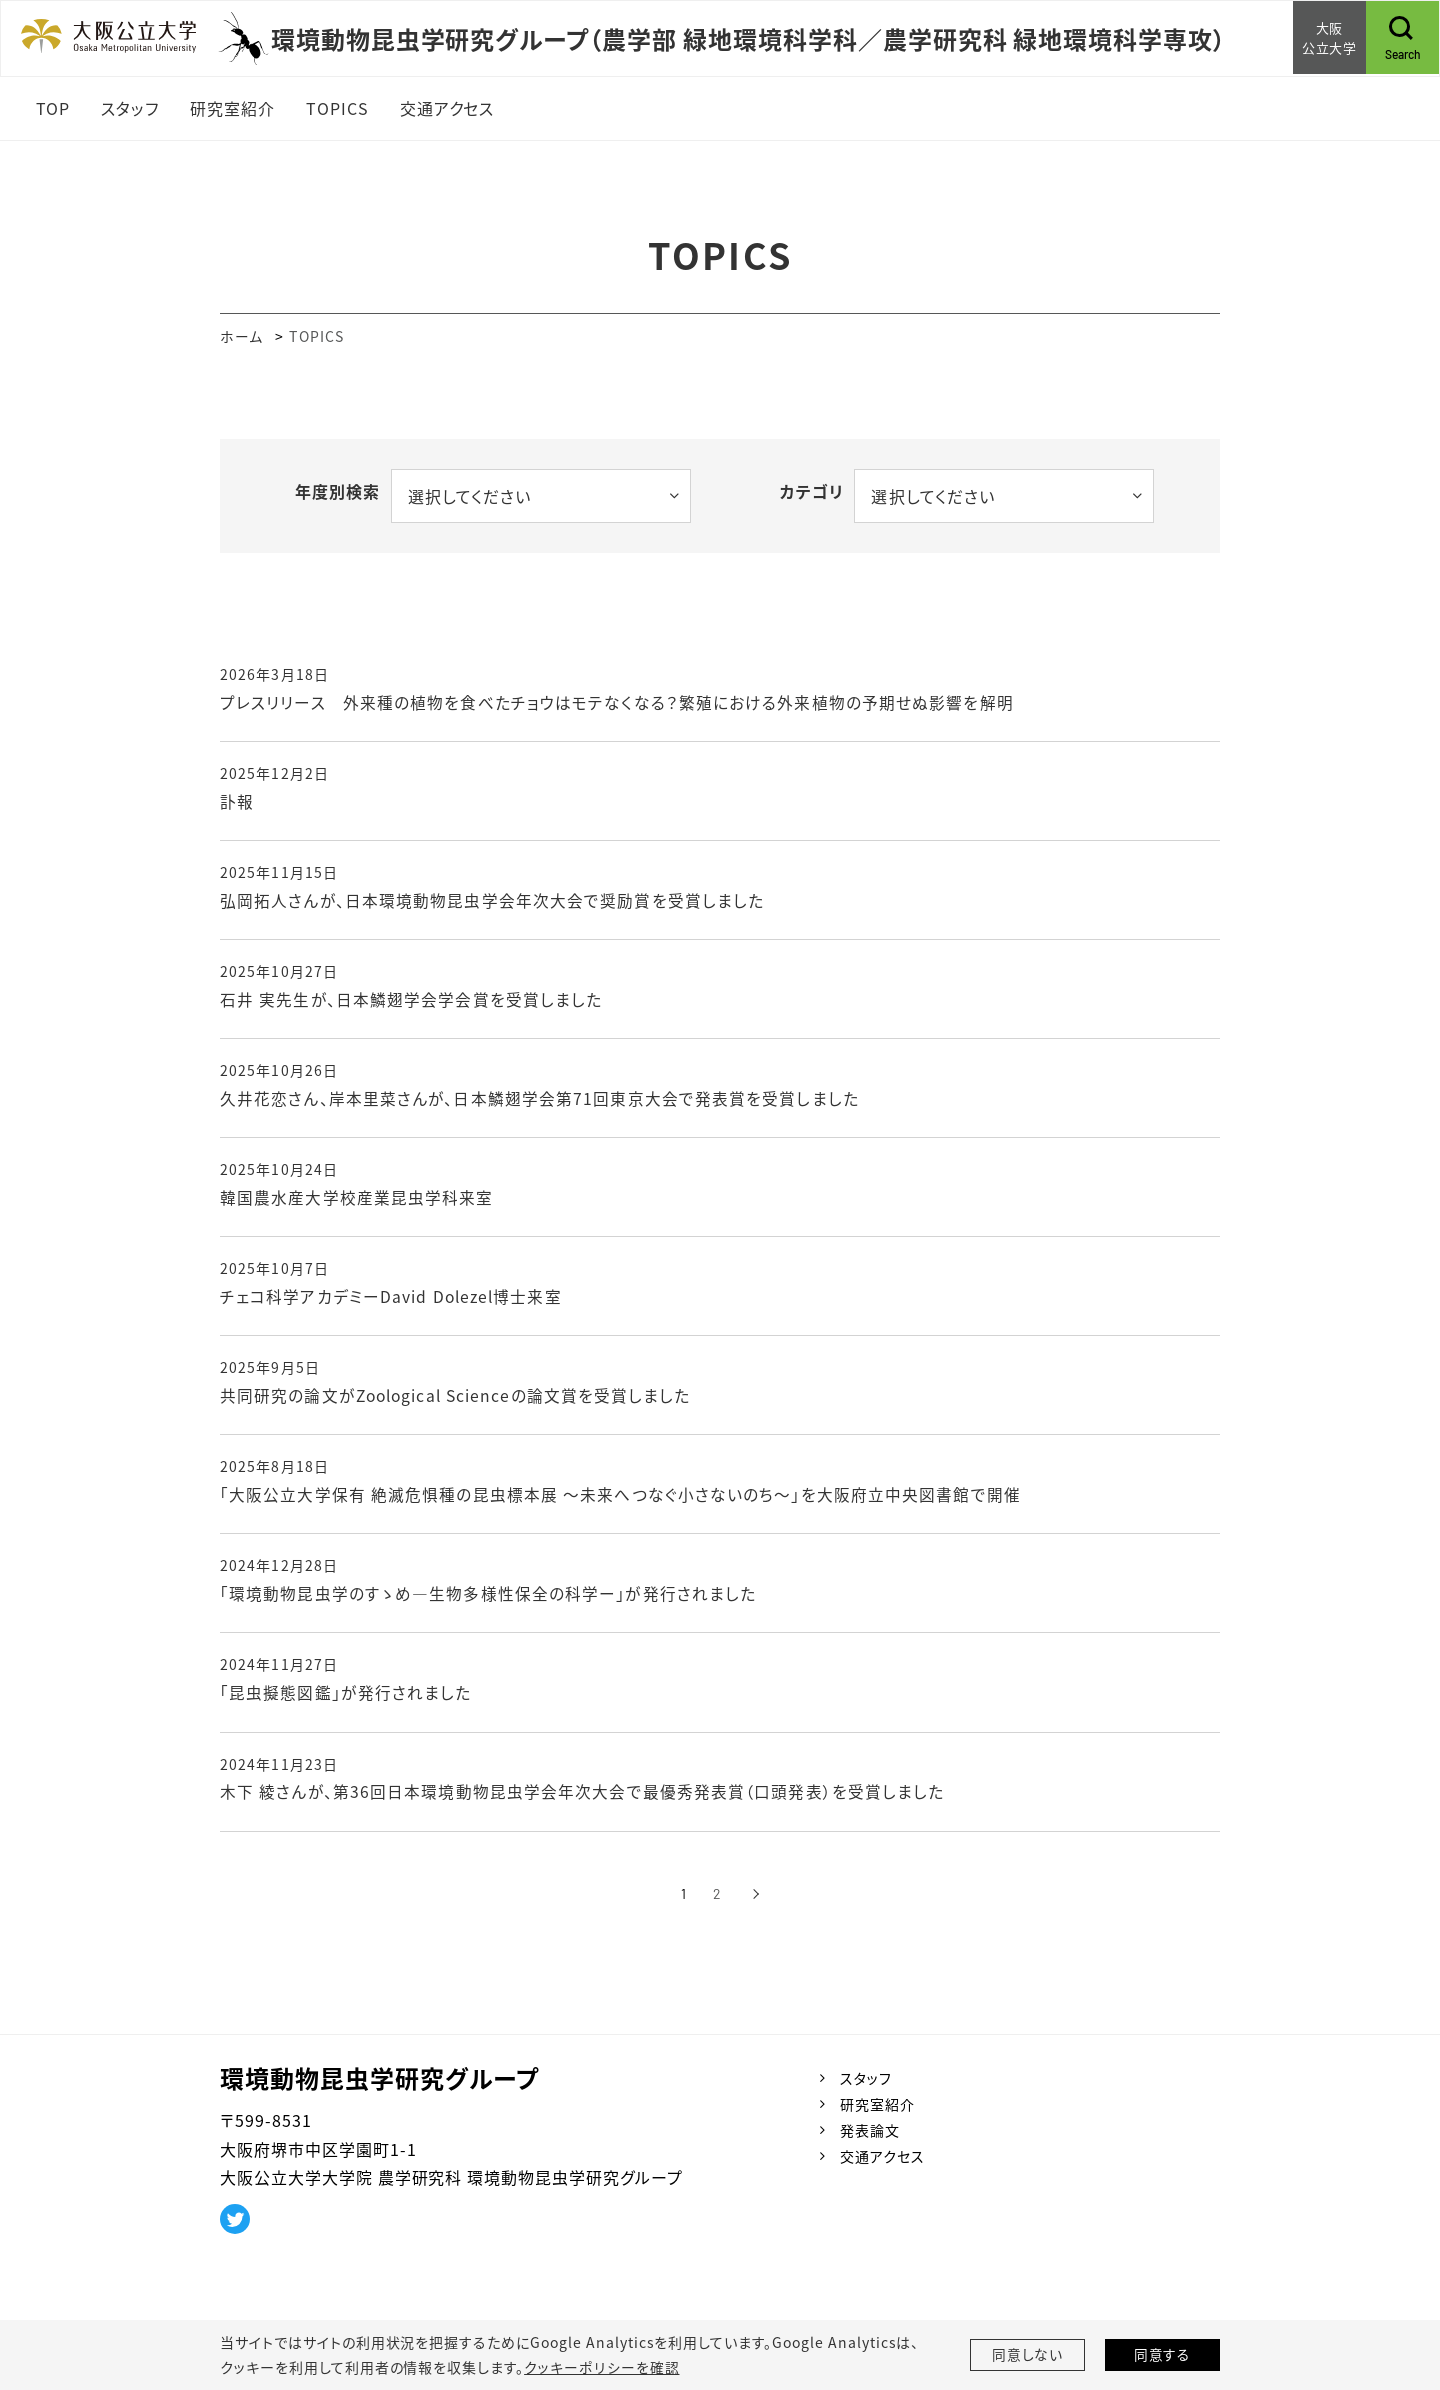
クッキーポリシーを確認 (601, 2367)
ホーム (241, 336)
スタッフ (866, 2087)
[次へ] (756, 1903)
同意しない (1028, 2355)
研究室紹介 (877, 2113)
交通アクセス (882, 2165)
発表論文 (870, 2139)
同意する (1163, 2355)
